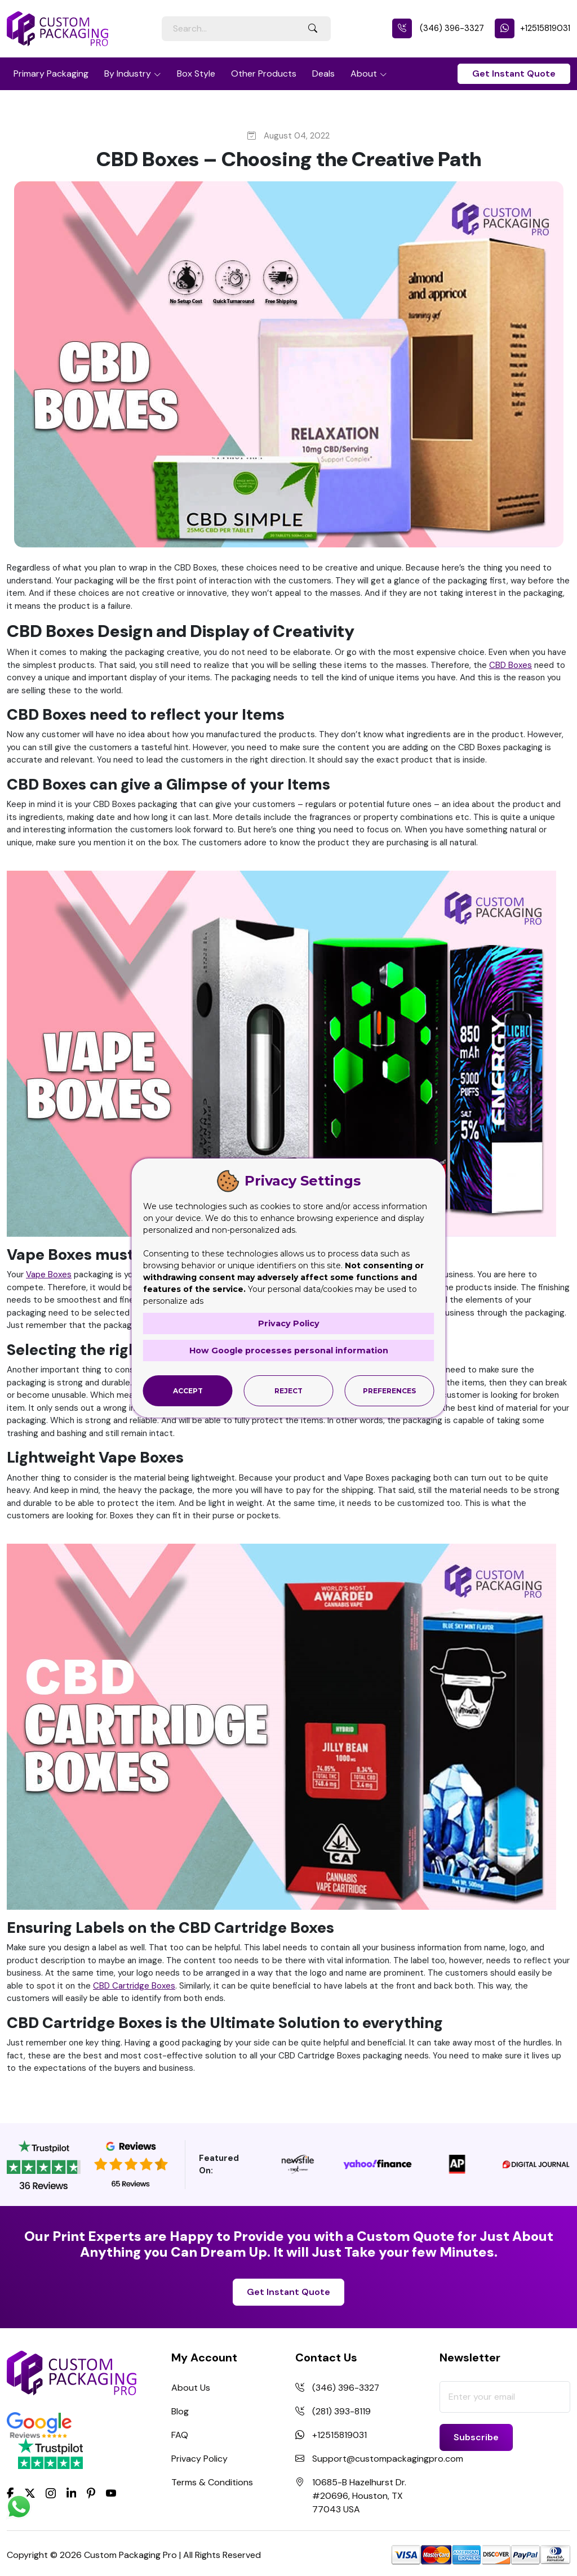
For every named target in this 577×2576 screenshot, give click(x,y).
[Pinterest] (91, 2492)
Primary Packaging (51, 73)
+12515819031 (532, 28)
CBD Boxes (510, 665)
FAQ (179, 2435)
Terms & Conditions (212, 2482)
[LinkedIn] (71, 2492)
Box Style (196, 73)
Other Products (263, 73)
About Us (190, 2388)
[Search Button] (313, 29)
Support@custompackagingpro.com (387, 2458)
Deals (323, 73)
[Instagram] (51, 2493)
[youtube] (111, 2493)
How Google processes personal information (288, 1350)
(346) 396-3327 (438, 28)
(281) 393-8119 (341, 2411)
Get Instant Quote (514, 73)
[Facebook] (10, 2492)
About (363, 73)
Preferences (389, 1390)
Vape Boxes (49, 1274)
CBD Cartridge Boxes (134, 1985)
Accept (188, 1390)
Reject (288, 1390)
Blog (180, 2411)
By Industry (127, 73)
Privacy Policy (199, 2458)
